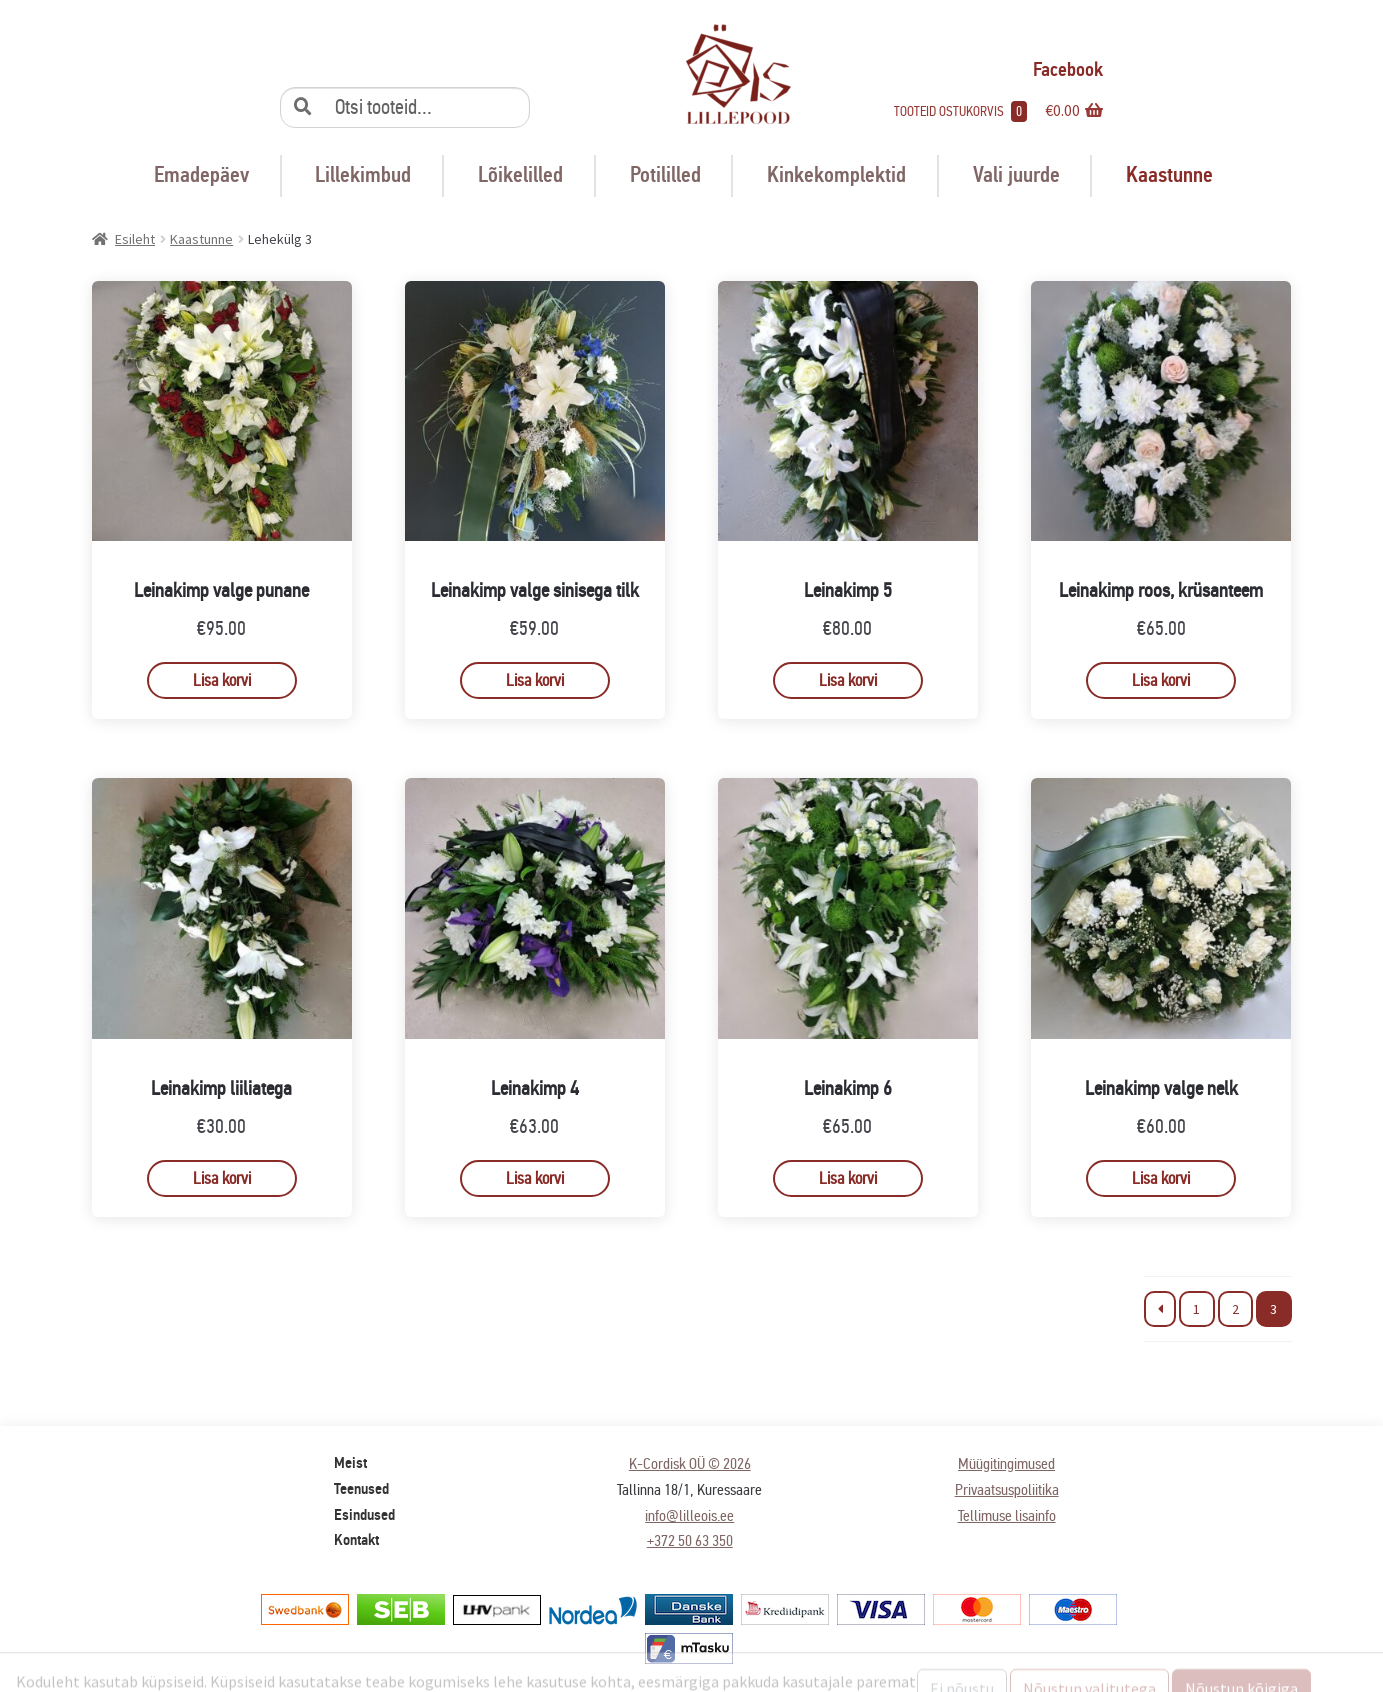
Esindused (364, 1515)
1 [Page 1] (1196, 1309)
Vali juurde (1016, 174)
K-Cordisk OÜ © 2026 (690, 1463)
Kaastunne (1169, 174)
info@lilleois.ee (689, 1515)
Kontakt (356, 1540)
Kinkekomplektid (836, 174)
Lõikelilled (520, 174)
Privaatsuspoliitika (1007, 1489)
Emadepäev (201, 174)
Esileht (135, 239)
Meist (350, 1463)
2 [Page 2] (1235, 1309)
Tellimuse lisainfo (1007, 1515)
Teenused (361, 1489)
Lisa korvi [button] (222, 680)
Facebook (1052, 69)
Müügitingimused (1006, 1463)
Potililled (665, 174)
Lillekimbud (363, 174)
